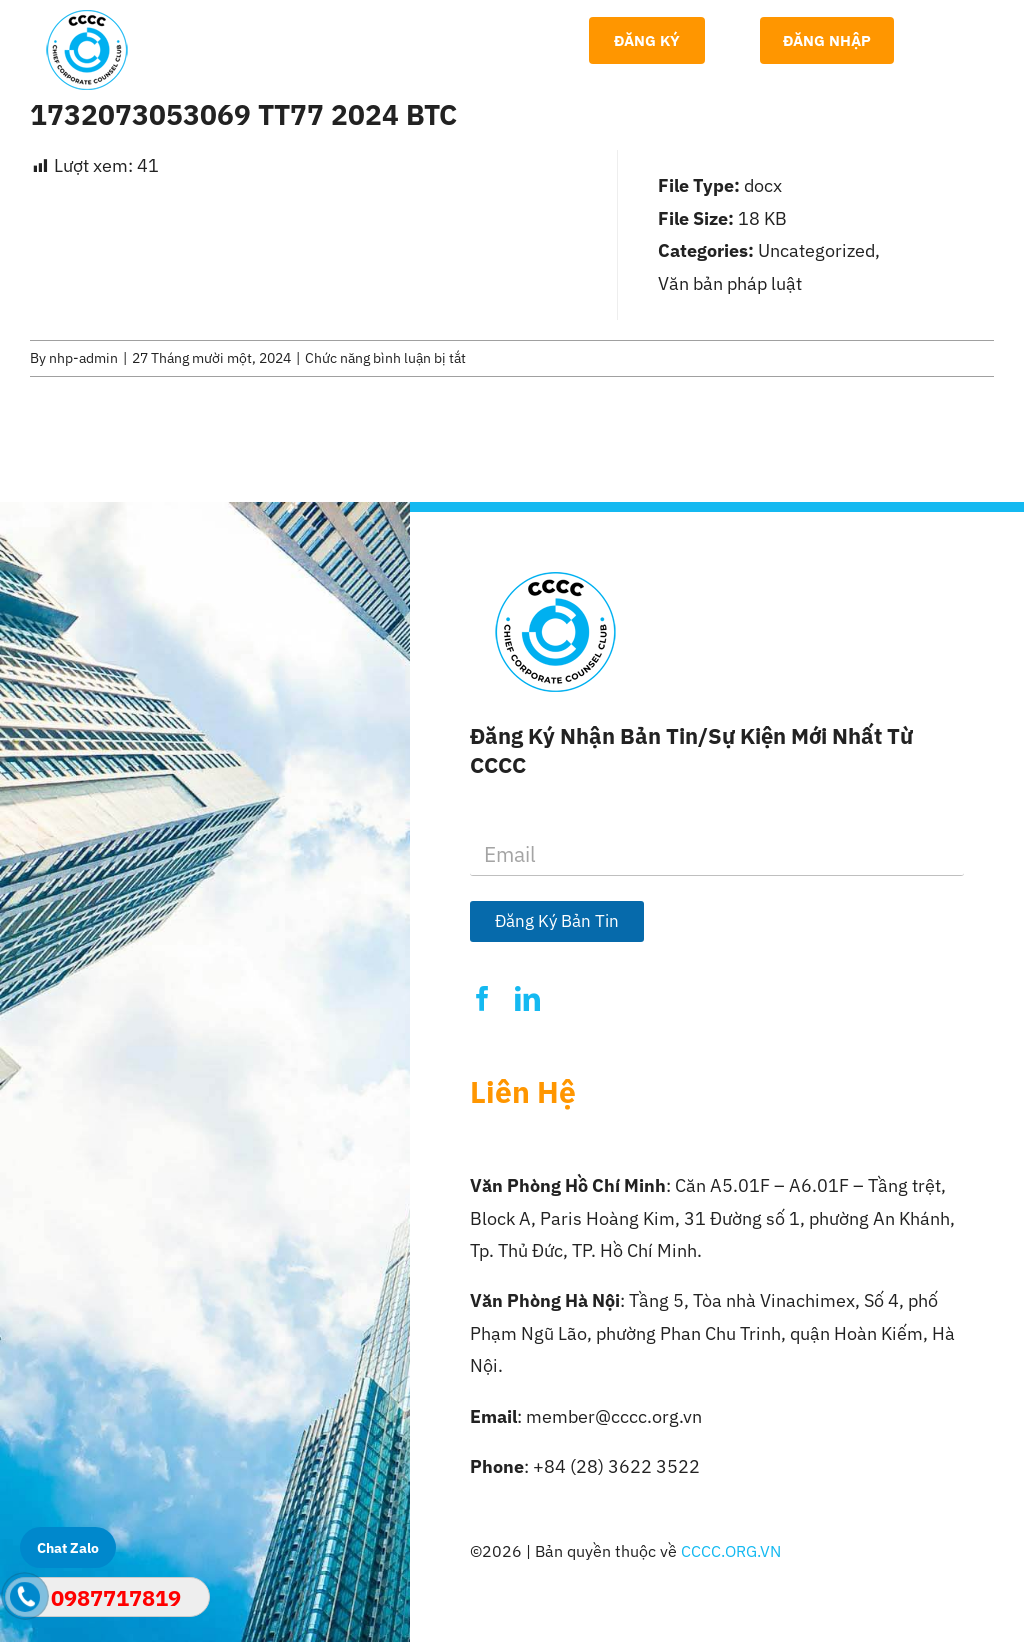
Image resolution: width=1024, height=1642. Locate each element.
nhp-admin (83, 358)
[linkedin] (527, 998)
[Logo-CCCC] (87, 18)
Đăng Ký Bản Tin (557, 921)
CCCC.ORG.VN (731, 1551)
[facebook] (482, 998)
